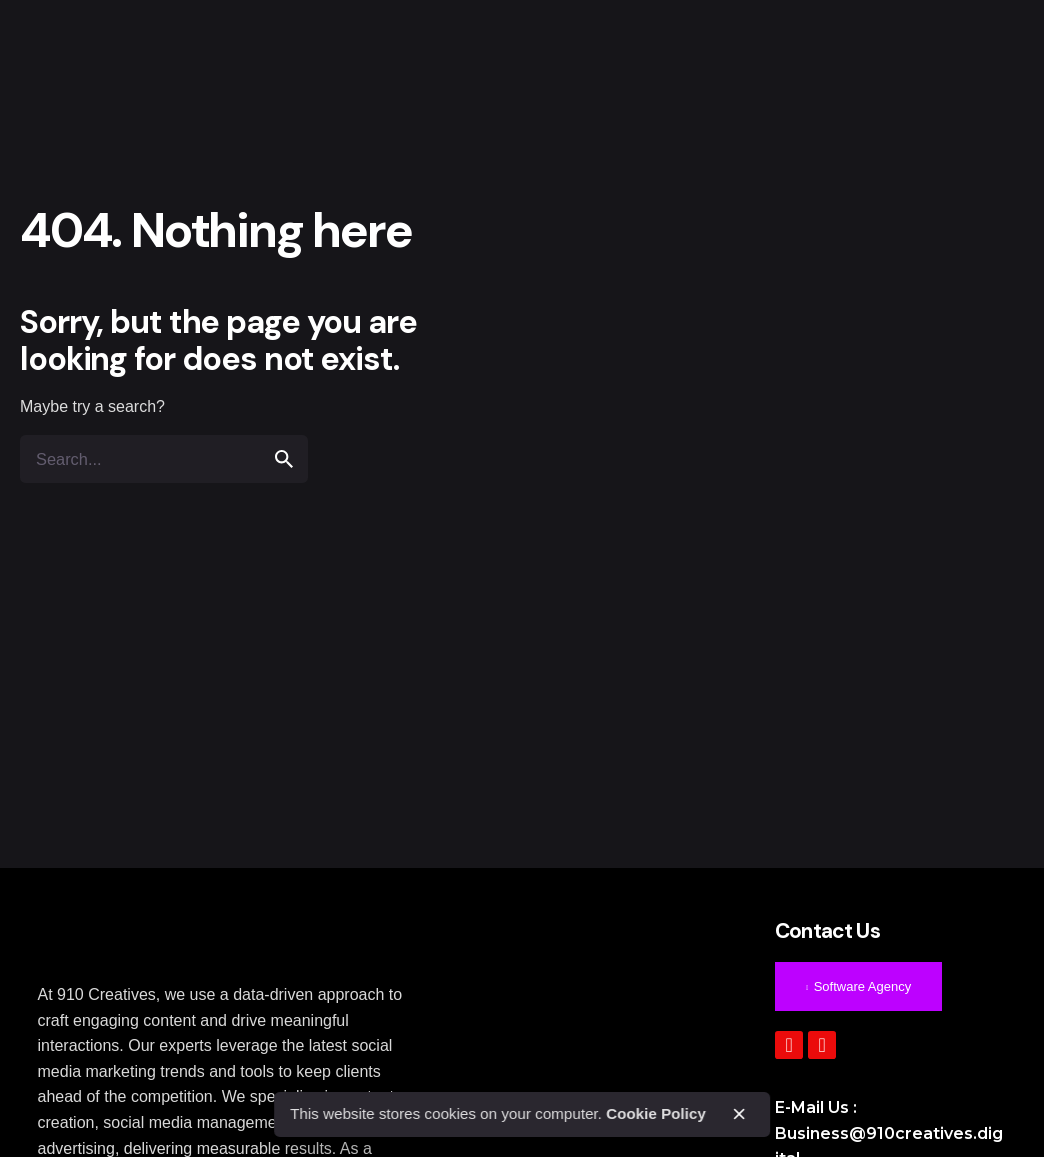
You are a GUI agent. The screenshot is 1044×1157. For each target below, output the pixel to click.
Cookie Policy (656, 1113)
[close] (739, 1114)
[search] (284, 459)
